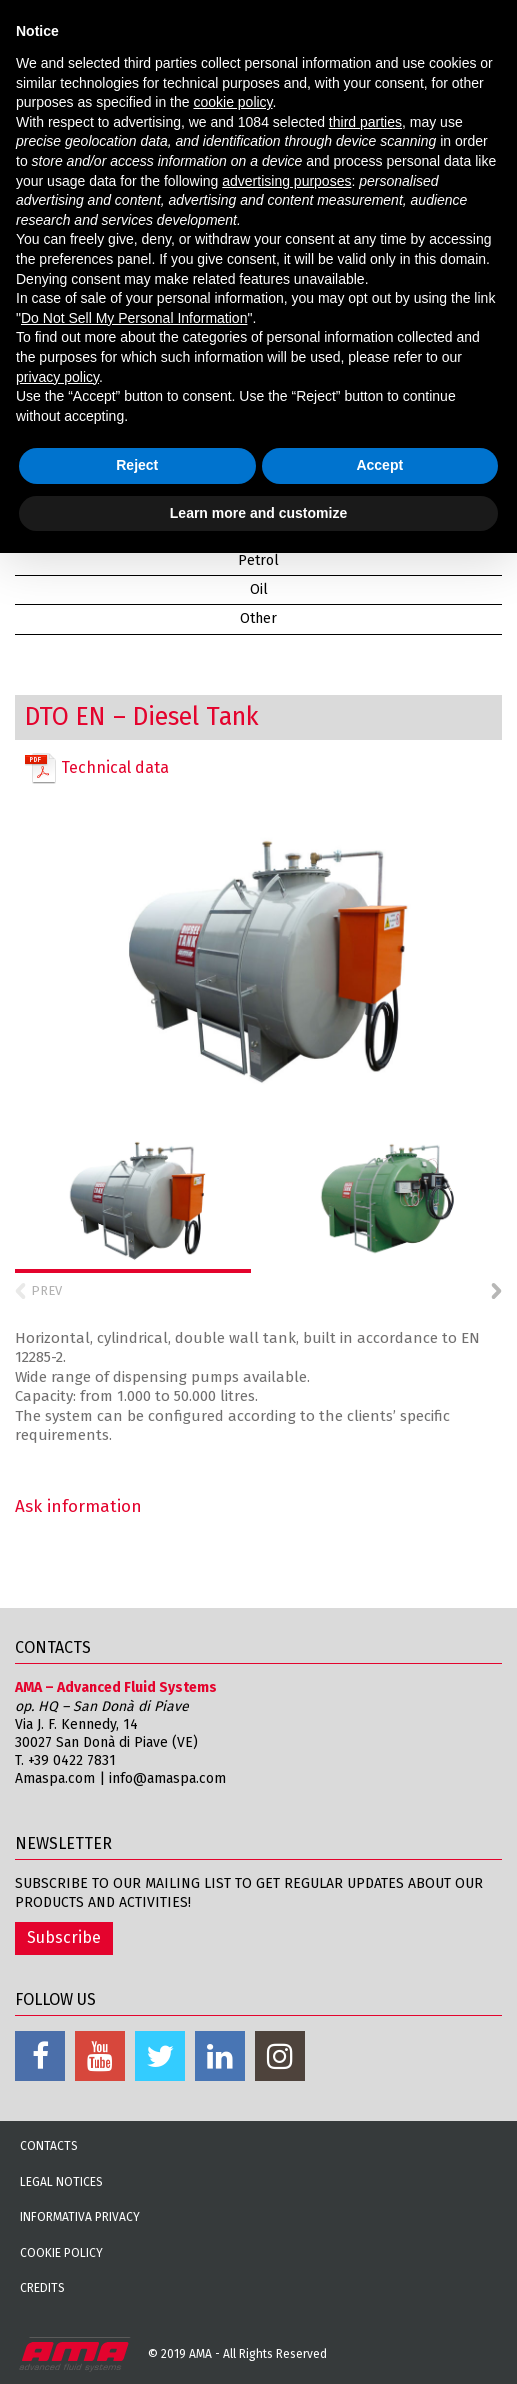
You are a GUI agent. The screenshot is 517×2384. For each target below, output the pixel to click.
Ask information (78, 1506)
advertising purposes (286, 181)
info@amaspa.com (167, 1778)
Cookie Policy (61, 2253)
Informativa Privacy (80, 2217)
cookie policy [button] (232, 102)
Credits (42, 2288)
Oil (259, 589)
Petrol (258, 560)
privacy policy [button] (57, 377)
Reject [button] (137, 465)
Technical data (97, 768)
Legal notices (61, 2182)
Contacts (49, 2146)
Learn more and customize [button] (258, 513)
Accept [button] (379, 465)
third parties (365, 122)
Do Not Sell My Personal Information (134, 318)
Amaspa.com (55, 1778)
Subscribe (64, 1937)
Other (258, 618)
